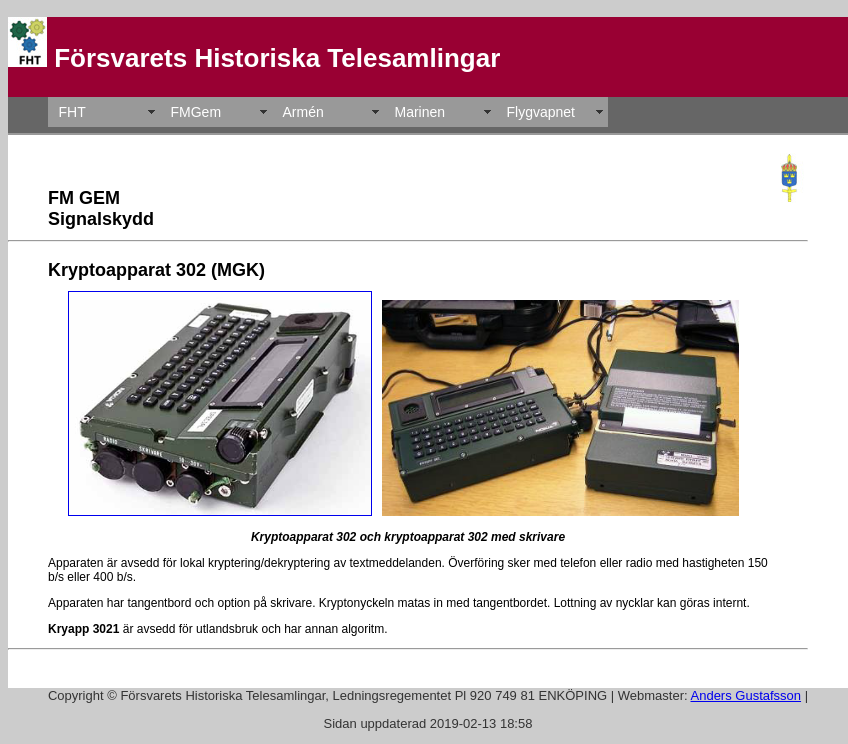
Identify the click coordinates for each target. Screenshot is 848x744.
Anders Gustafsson (746, 695)
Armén (303, 112)
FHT (72, 112)
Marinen (420, 112)
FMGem (196, 112)
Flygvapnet (541, 112)
